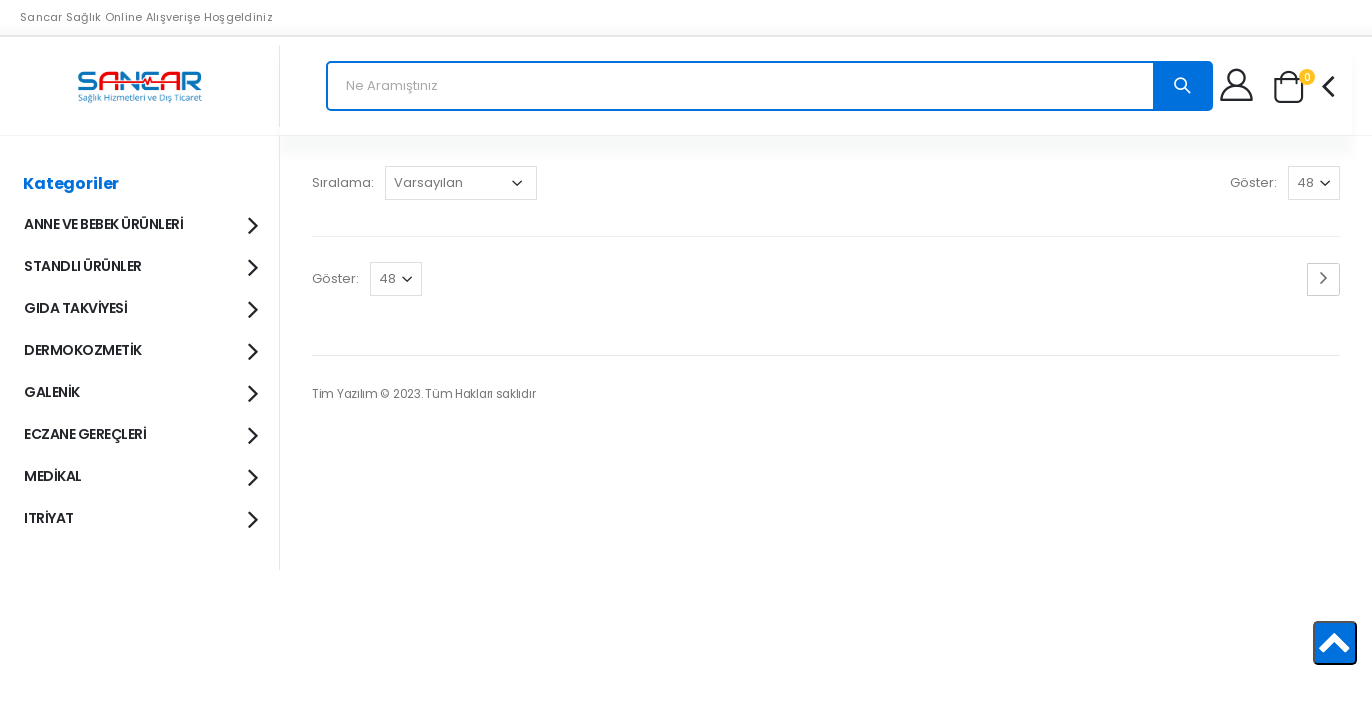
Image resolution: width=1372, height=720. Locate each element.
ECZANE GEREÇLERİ (140, 433)
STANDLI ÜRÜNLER (140, 265)
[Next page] (1323, 279)
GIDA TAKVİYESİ (140, 307)
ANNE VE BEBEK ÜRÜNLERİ (140, 223)
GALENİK (140, 391)
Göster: (1253, 182)
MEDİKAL (140, 475)
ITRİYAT (140, 517)
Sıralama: (343, 182)
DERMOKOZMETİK (140, 349)
